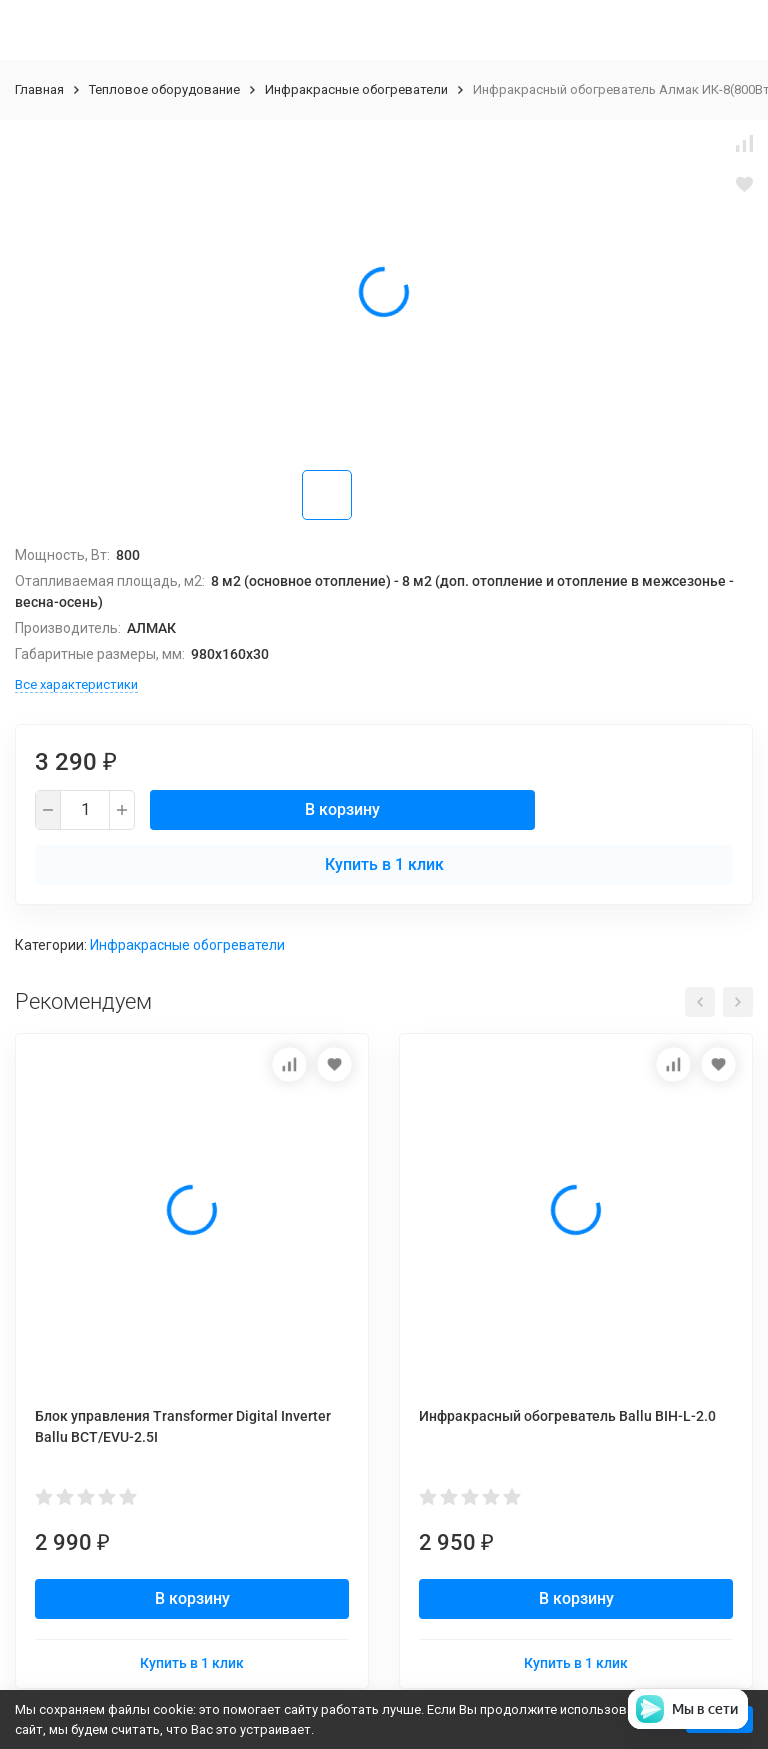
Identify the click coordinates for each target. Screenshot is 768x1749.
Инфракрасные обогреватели (356, 89)
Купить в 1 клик (384, 864)
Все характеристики (76, 684)
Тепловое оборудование (164, 89)
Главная (39, 89)
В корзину (342, 809)
